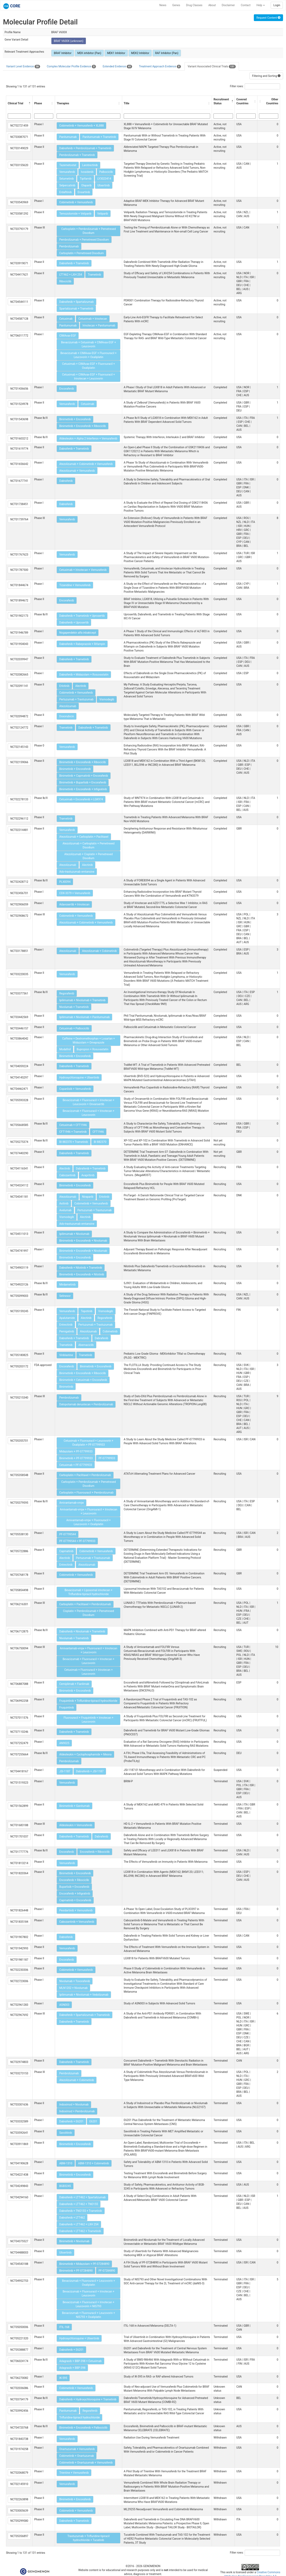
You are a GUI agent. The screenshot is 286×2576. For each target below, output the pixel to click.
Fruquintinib (66, 1707)
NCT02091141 (19, 685)
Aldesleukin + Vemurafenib (75, 1825)
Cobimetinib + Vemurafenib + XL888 (81, 125)
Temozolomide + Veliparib (75, 213)
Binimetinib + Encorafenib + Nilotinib (81, 1274)
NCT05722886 (19, 1551)
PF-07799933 (107, 1458)
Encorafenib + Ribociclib (95, 1851)
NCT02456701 (19, 893)
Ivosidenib (87, 171)
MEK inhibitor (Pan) (89, 53)
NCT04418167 (19, 1771)
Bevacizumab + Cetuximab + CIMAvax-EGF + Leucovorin (88, 344)
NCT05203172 (19, 1366)
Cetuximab (65, 318)
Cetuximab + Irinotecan (92, 318)
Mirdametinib (67, 1284)
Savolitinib (65, 2132)
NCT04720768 (19, 2427)
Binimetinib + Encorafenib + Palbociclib (83, 2427)
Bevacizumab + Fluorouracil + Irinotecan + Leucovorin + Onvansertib (88, 1102)
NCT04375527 (19, 2241)
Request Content (268, 17)
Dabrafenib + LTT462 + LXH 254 (78, 2224)
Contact (245, 5)
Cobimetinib (110, 1331)
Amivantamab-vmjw (71, 1502)
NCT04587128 (19, 318)
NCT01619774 (19, 448)
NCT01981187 (19, 1959)
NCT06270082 (19, 2377)
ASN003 (64, 2004)
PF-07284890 (107, 2270)
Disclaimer (228, 5)
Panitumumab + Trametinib (99, 136)
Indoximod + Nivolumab (74, 2104)
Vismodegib (106, 699)
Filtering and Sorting (266, 75)
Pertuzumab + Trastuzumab (76, 699)
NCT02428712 (19, 881)
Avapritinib (88, 1175)
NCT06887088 (19, 1683)
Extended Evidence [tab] (117, 66)
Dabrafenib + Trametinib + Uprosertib (82, 615)
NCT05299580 (19, 2520)
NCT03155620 (19, 165)
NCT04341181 (19, 1196)
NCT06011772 (19, 335)
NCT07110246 (19, 1731)
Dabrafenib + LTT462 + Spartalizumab (82, 2197)
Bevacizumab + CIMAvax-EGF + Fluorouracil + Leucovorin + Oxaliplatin (88, 355)
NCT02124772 (19, 727)
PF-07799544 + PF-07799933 (77, 1541)
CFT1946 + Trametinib (73, 1131)
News (162, 5)
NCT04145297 (19, 1077)
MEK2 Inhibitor (140, 53)
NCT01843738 (19, 2438)
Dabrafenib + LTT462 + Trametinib (80, 2231)
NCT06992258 (19, 1700)
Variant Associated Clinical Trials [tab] (212, 66)
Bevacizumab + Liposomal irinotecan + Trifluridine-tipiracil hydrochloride (88, 1592)
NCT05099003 (19, 1295)
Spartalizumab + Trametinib (76, 308)
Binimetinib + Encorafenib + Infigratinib (83, 789)
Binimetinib (66, 1386)
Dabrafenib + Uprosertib (74, 622)
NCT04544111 (19, 301)
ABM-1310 (65, 2163)
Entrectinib (65, 1324)
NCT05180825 (19, 1355)
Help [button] (260, 5)
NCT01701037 (19, 1836)
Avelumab (65, 1210)
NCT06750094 (19, 1648)
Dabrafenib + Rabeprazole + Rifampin (82, 644)
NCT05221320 (19, 2338)
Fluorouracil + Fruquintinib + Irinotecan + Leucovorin (88, 1719)
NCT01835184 (19, 1921)
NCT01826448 (19, 1910)
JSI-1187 (64, 1771)
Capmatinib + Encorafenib (75, 1900)
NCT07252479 (19, 1743)
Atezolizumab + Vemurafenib (77, 470)
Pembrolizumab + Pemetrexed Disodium (84, 239)
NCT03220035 (19, 974)
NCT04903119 (19, 1267)
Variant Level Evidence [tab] (23, 66)
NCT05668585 (19, 1125)
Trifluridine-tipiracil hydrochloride (79, 2417)
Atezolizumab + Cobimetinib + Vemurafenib (86, 464)
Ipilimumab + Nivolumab (74, 1233)
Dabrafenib (66, 480)
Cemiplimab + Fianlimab (74, 1683)
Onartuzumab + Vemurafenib (77, 2449)
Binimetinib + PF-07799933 (76, 1458)
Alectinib (80, 685)
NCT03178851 (19, 951)
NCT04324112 (19, 1185)
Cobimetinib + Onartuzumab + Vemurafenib (86, 2462)
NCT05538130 (19, 1534)
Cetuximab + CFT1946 (73, 1125)
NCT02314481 (19, 830)
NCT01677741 (19, 480)
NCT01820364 (19, 1873)
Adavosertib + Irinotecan (74, 904)
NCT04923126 (19, 1284)
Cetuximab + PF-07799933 (75, 1465)
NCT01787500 (19, 569)
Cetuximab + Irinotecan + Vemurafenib (82, 569)
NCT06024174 (19, 2361)
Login (276, 5)
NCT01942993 (19, 1948)
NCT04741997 (19, 1250)
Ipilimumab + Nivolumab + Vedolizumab (83, 1994)
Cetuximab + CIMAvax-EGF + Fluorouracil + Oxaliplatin (88, 365)
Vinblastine (66, 1355)
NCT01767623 (19, 554)
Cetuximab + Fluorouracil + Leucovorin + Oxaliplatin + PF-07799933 (88, 1442)
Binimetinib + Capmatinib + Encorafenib (83, 775)
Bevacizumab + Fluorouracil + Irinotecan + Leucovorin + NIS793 (88, 2304)
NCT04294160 (19, 2197)
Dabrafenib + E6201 (71, 2121)
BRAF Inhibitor (63, 53)
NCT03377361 (19, 993)
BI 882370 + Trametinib (73, 1141)
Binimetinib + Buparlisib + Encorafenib (82, 782)
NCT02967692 (19, 2014)
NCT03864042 (19, 1038)
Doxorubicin (66, 716)
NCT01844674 (19, 585)
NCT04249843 (19, 2186)
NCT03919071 (19, 263)
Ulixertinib (104, 185)
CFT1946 (98, 1131)
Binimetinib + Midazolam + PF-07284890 (84, 2263)
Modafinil (65, 1049)
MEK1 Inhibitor (116, 53)
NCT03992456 (19, 2410)
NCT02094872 (19, 716)
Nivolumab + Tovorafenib (74, 1981)
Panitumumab (68, 136)
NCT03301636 (19, 2104)
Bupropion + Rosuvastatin (92, 1049)
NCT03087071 (19, 136)
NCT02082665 (19, 674)
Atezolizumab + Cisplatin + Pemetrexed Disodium (88, 856)
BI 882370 (100, 1141)
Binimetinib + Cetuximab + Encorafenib (83, 1379)
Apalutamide (67, 1317)
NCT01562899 (19, 1805)
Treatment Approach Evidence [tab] (160, 66)
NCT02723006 (19, 1981)
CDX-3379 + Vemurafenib (74, 893)
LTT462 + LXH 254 (70, 274)
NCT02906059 (19, 904)
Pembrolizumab (69, 246)
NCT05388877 (19, 2349)
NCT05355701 (19, 1440)
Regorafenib (66, 993)
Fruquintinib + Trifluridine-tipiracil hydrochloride (88, 1700)
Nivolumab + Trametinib (74, 1007)
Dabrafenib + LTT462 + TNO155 (78, 2204)
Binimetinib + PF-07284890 (76, 2270)
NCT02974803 (19, 2062)
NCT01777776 (19, 1851)
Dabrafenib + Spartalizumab (76, 301)
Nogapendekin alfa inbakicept (77, 632)
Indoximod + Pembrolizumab (77, 2111)
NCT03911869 (19, 2144)
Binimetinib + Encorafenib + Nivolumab (83, 1240)
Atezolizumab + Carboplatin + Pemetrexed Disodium (88, 845)
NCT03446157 (19, 1028)
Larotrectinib (90, 165)
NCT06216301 (19, 1604)
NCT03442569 (19, 1017)
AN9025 (64, 1743)
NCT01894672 (19, 600)
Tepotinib (86, 1311)
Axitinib (63, 1203)
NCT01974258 (19, 2449)
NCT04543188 (19, 2263)
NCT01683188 (19, 1825)
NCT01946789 (19, 632)
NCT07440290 (19, 1153)
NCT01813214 (19, 1863)
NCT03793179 (19, 228)
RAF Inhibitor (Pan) (166, 53)
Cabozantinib (67, 1175)
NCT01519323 (19, 1782)
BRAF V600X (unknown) (68, 41)
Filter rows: (237, 86)
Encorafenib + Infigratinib (74, 1893)
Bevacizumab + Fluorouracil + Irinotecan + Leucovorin (88, 1112)
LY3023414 (104, 178)
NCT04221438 (19, 2174)
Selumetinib (66, 178)
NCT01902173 (19, 615)
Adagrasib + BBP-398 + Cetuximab (80, 2361)
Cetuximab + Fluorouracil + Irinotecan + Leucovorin (88, 1671)
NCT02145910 (19, 2484)
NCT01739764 (19, 519)
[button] (29, 103)
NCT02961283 (19, 2004)
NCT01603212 (19, 438)
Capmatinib (66, 1551)
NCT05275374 (19, 1141)
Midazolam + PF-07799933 (76, 1451)
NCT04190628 (19, 2163)
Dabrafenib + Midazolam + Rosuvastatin (83, 674)
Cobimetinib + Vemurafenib (76, 202)
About (212, 5)
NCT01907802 (19, 1937)
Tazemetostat (67, 165)
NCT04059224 (19, 1066)
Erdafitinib (65, 192)
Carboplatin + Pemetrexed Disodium (81, 253)
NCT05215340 (19, 1397)
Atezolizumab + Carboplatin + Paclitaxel (83, 836)
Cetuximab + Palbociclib (74, 1028)
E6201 (93, 2121)
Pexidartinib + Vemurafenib (76, 1910)
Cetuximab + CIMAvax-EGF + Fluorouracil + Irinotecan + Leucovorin (88, 376)
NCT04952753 (19, 2280)
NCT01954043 (19, 644)
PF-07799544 (67, 1534)
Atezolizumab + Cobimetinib (99, 951)
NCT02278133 (19, 799)
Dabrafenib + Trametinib (74, 263)
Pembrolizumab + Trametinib (77, 155)
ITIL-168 (64, 2327)
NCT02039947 (19, 659)
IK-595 (63, 2377)
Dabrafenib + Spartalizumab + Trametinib (84, 2014)
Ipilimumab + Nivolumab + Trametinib (82, 1000)
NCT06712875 (19, 1631)
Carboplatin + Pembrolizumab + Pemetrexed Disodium (88, 230)
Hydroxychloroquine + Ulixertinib (79, 1077)
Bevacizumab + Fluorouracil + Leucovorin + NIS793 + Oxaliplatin (88, 2314)
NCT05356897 (19, 2536)
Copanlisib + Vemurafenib (75, 1088)
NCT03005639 (19, 2510)
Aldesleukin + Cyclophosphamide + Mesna (85, 1754)
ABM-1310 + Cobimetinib (93, 2163)
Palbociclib (106, 171)
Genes (176, 5)
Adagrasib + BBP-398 (72, 2367)
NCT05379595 (19, 1502)
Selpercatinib (67, 185)
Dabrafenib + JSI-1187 (89, 1771)
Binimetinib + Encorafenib (75, 419)
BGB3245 (65, 2186)
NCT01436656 (19, 388)
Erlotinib (64, 685)
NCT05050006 (19, 2327)
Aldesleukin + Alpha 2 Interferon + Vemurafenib (88, 438)
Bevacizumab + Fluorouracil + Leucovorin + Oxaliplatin (88, 2282)
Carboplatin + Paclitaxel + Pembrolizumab (85, 1475)
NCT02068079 (19, 2472)
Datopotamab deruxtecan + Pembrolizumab (86, 1404)
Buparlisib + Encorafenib (74, 1886)
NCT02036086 (19, 2388)
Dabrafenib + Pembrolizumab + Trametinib (85, 148)
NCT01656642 (19, 464)
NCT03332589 (19, 2121)
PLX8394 (65, 881)
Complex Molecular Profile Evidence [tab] (71, 66)
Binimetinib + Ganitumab (74, 1805)
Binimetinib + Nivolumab (74, 2241)
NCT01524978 (19, 404)
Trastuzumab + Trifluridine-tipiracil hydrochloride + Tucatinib (89, 2538)
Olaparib (86, 185)
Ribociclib (65, 281)
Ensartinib (84, 192)
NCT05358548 (19, 1475)
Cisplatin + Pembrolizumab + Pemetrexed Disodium (88, 1613)
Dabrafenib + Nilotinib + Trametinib (80, 1267)
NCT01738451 (19, 504)
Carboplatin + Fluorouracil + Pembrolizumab (86, 1492)
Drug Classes (194, 5)
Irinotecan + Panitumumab (98, 325)
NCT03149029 (19, 148)
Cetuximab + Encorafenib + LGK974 (81, 799)
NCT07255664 (19, 1754)
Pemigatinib (66, 1331)
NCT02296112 (19, 818)
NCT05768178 (19, 1574)
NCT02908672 (19, 915)
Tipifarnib (85, 178)
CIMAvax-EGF (67, 335)
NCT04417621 (19, 274)
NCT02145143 (19, 746)
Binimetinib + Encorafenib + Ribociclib (82, 426)
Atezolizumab (67, 706)
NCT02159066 (19, 762)
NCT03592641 (19, 2132)
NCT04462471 (19, 1088)
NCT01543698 (19, 419)
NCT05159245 (19, 1311)
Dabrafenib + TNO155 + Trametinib (80, 2210)
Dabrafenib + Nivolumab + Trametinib (82, 1631)
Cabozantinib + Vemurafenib (76, 1921)
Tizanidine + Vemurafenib (75, 585)
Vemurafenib (67, 171)
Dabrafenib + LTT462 (72, 2217)
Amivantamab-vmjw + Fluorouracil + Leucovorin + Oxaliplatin (88, 1522)
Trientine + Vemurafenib (74, 2472)
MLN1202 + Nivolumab (73, 1987)
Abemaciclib (86, 1345)
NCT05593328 (19, 1100)
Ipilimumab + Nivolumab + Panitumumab (84, 1017)
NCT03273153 (19, 2073)
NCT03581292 (19, 213)
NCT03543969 (19, 202)
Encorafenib (66, 388)
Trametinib (94, 274)
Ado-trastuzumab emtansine (76, 871)
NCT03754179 (19, 2399)
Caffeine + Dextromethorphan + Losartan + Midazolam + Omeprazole (88, 1040)
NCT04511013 (19, 1233)
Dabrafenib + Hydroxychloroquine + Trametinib (87, 2399)
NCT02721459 (19, 125)
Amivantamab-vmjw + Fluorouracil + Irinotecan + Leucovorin (88, 1511)
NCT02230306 (19, 1969)
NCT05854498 (19, 1590)
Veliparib (102, 213)
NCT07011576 (19, 1717)
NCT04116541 (19, 1168)
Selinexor (65, 1295)
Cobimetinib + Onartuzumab (76, 2455)
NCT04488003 (19, 2252)
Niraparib (87, 1196)
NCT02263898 (19, 2499)
